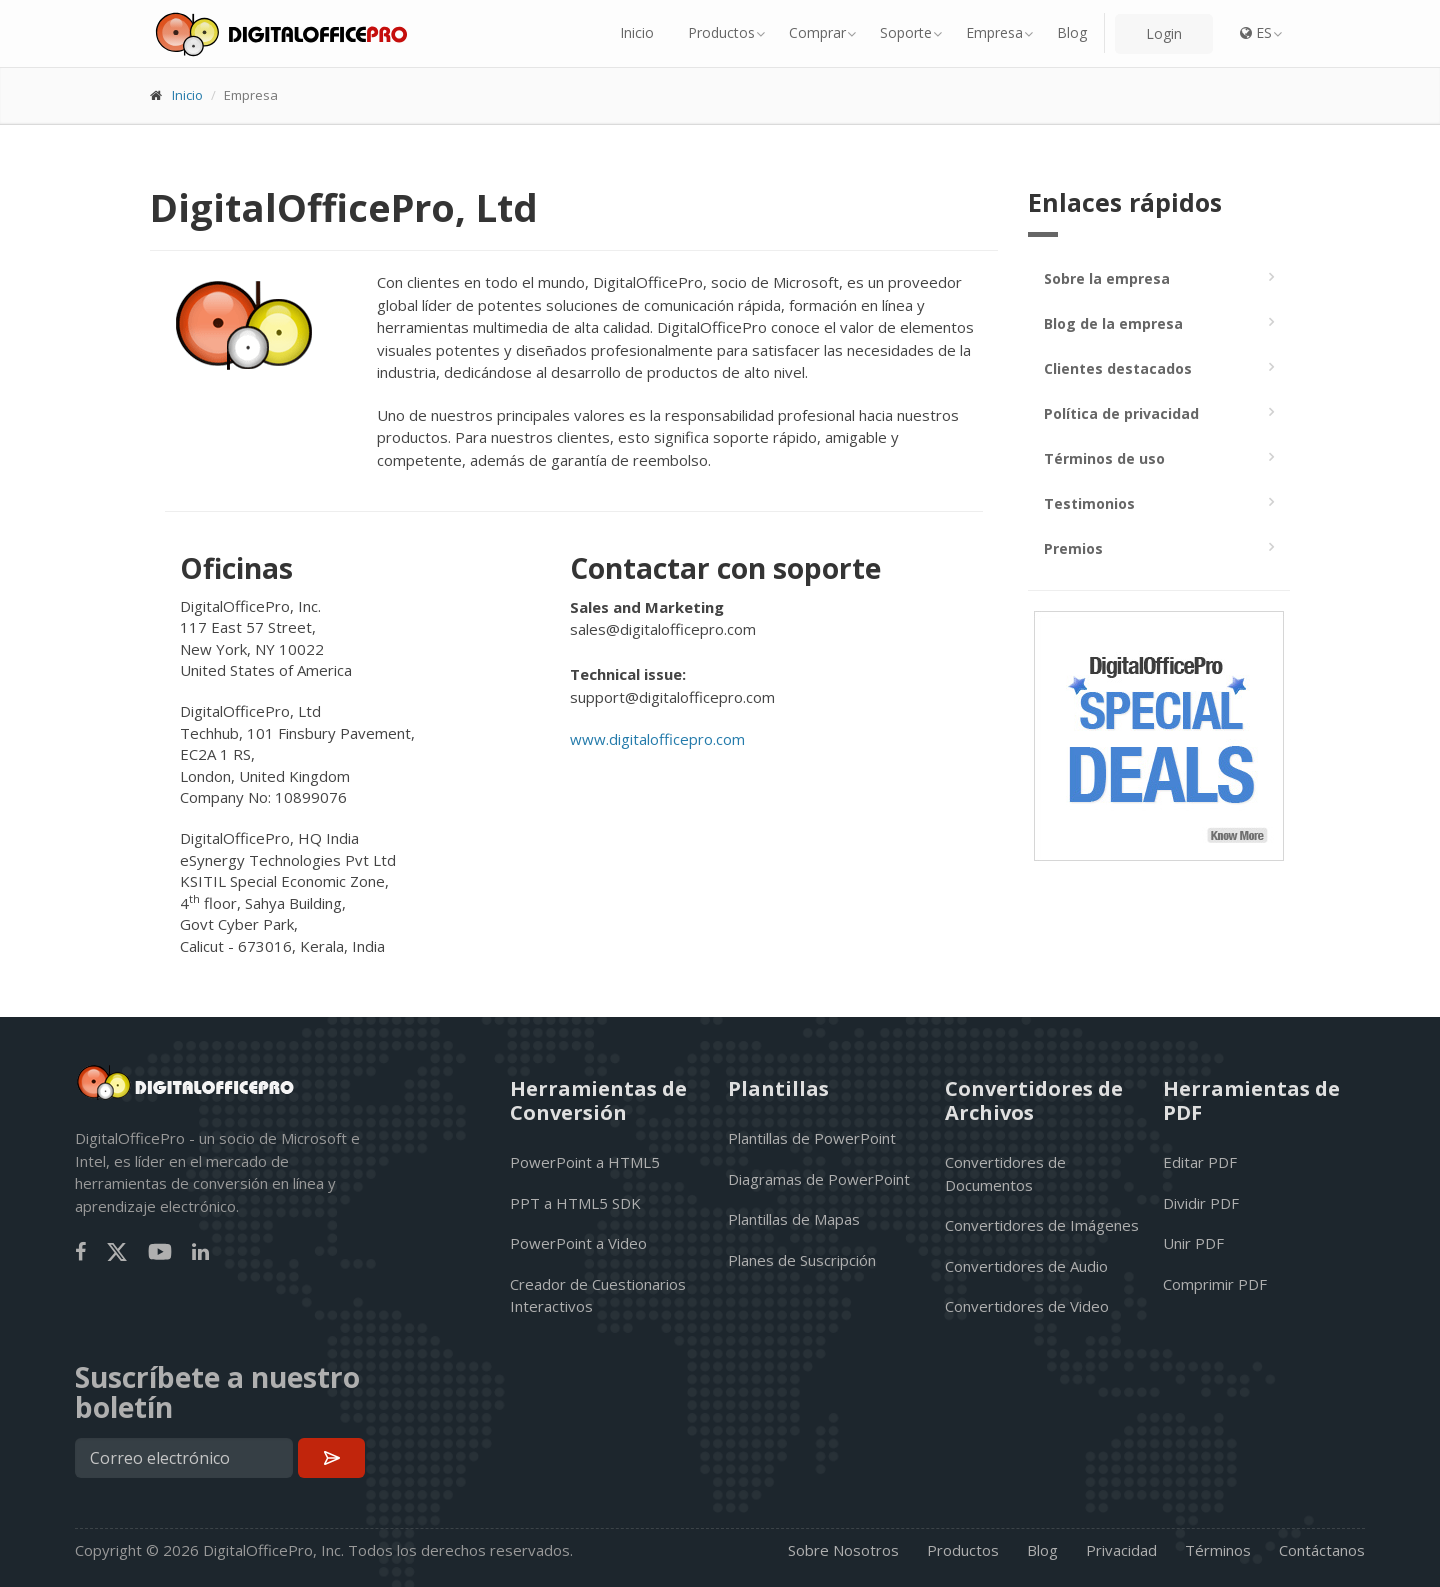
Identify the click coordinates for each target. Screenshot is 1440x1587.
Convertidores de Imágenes (1042, 1225)
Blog (1072, 32)
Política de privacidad (1121, 413)
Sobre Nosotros (843, 1550)
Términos (1218, 1550)
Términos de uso (1104, 458)
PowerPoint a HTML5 (585, 1162)
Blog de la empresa (1113, 323)
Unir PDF (1193, 1243)
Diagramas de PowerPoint (819, 1179)
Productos (721, 32)
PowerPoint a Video (578, 1243)
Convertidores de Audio (1026, 1266)
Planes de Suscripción (802, 1260)
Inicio (637, 32)
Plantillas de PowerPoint (812, 1138)
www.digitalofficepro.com (657, 739)
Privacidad (1121, 1550)
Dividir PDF (1201, 1203)
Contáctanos (1322, 1550)
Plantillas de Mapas (794, 1219)
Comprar (817, 32)
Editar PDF (1200, 1162)
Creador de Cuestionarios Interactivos (598, 1295)
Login (1164, 33)
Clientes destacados (1118, 368)
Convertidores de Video (1027, 1306)
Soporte (906, 32)
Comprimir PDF (1215, 1284)
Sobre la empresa (1107, 278)
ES (1256, 32)
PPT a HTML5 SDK (575, 1203)
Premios (1073, 548)
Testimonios (1089, 503)
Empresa (994, 32)
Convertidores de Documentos (1005, 1173)
